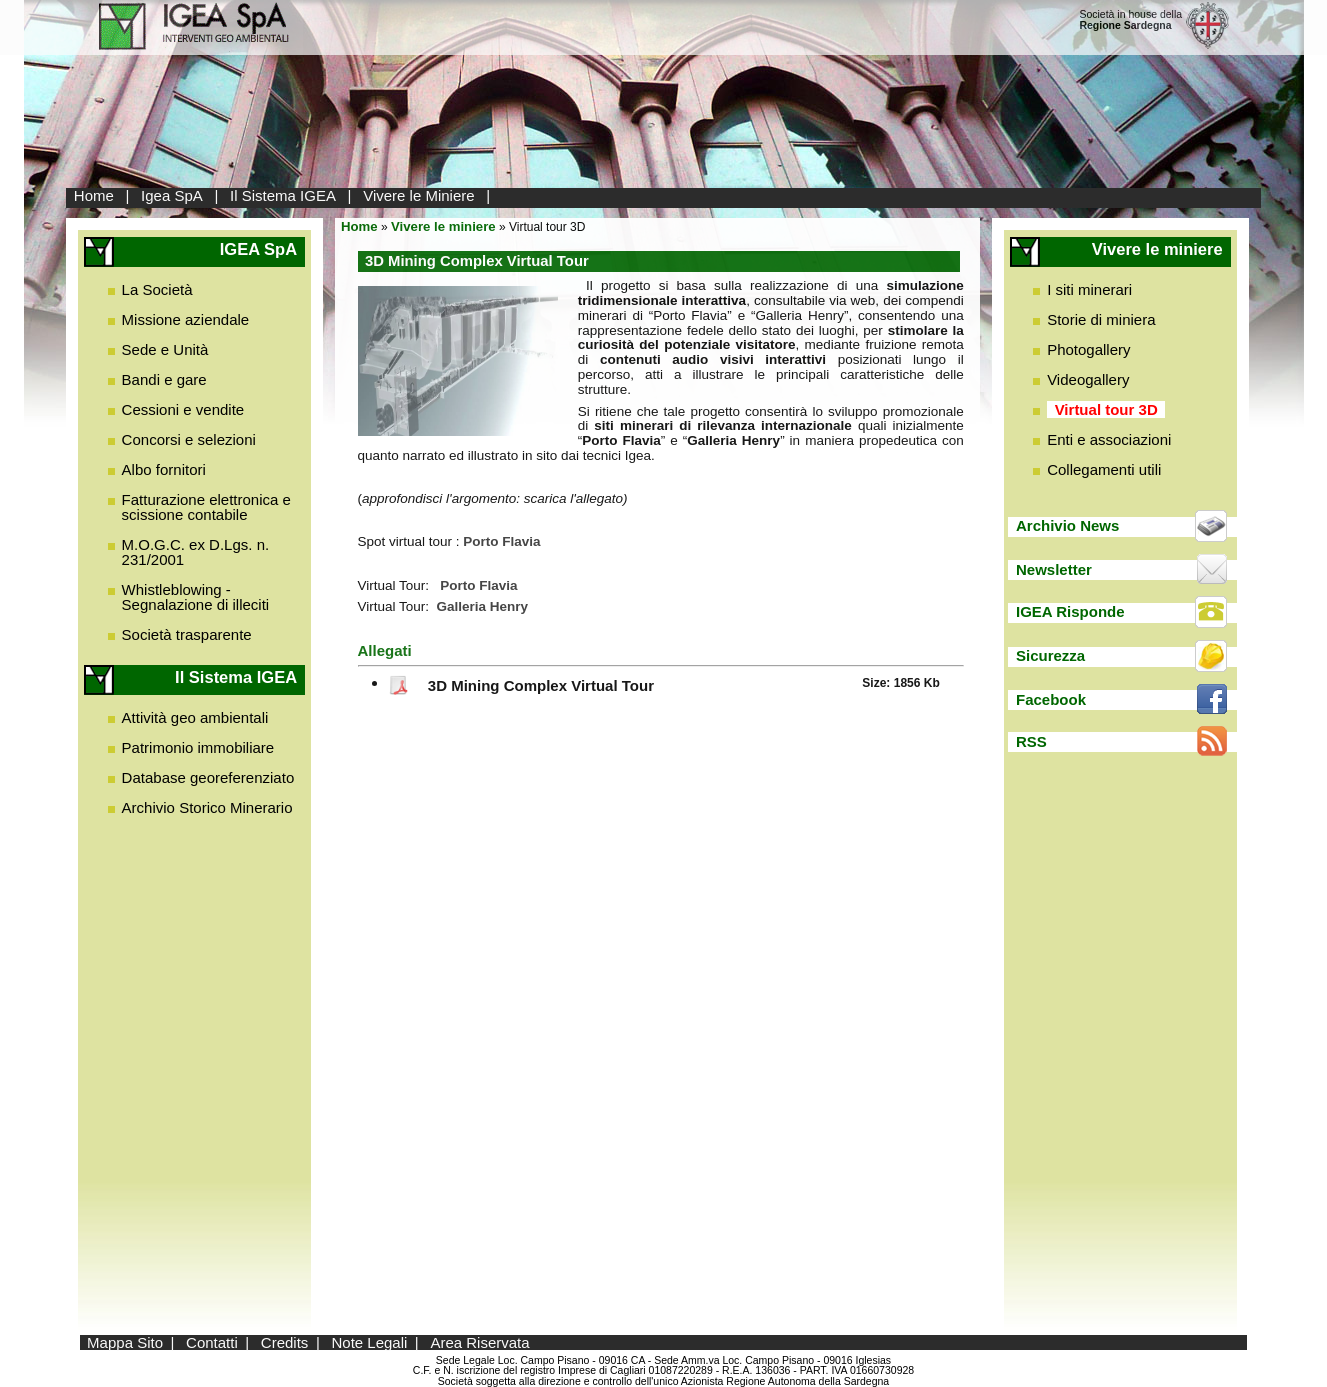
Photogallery (1088, 349)
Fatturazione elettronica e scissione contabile (206, 507)
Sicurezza (1050, 655)
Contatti (212, 1342)
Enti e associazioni (1109, 439)
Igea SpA (172, 195)
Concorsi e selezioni (189, 439)
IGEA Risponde (1070, 611)
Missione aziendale (186, 319)
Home (94, 195)
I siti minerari (1089, 289)
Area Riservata (479, 1342)
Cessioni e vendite (183, 409)
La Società (157, 289)
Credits (285, 1342)
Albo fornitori (164, 469)
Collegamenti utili (1104, 469)
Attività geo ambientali (195, 717)
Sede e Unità (165, 349)
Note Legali (369, 1342)
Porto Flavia (478, 585)
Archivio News (1067, 525)
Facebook (1051, 699)
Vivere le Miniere (418, 195)
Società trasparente (187, 634)
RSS (1031, 741)
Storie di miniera (1101, 319)
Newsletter (1054, 569)
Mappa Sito (125, 1342)
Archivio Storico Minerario (207, 807)
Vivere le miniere (443, 226)
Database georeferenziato (208, 777)
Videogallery (1088, 379)
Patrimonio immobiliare (198, 747)
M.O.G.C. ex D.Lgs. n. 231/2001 (196, 552)
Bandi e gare (164, 379)
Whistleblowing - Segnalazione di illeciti (196, 597)
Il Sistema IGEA (283, 195)
